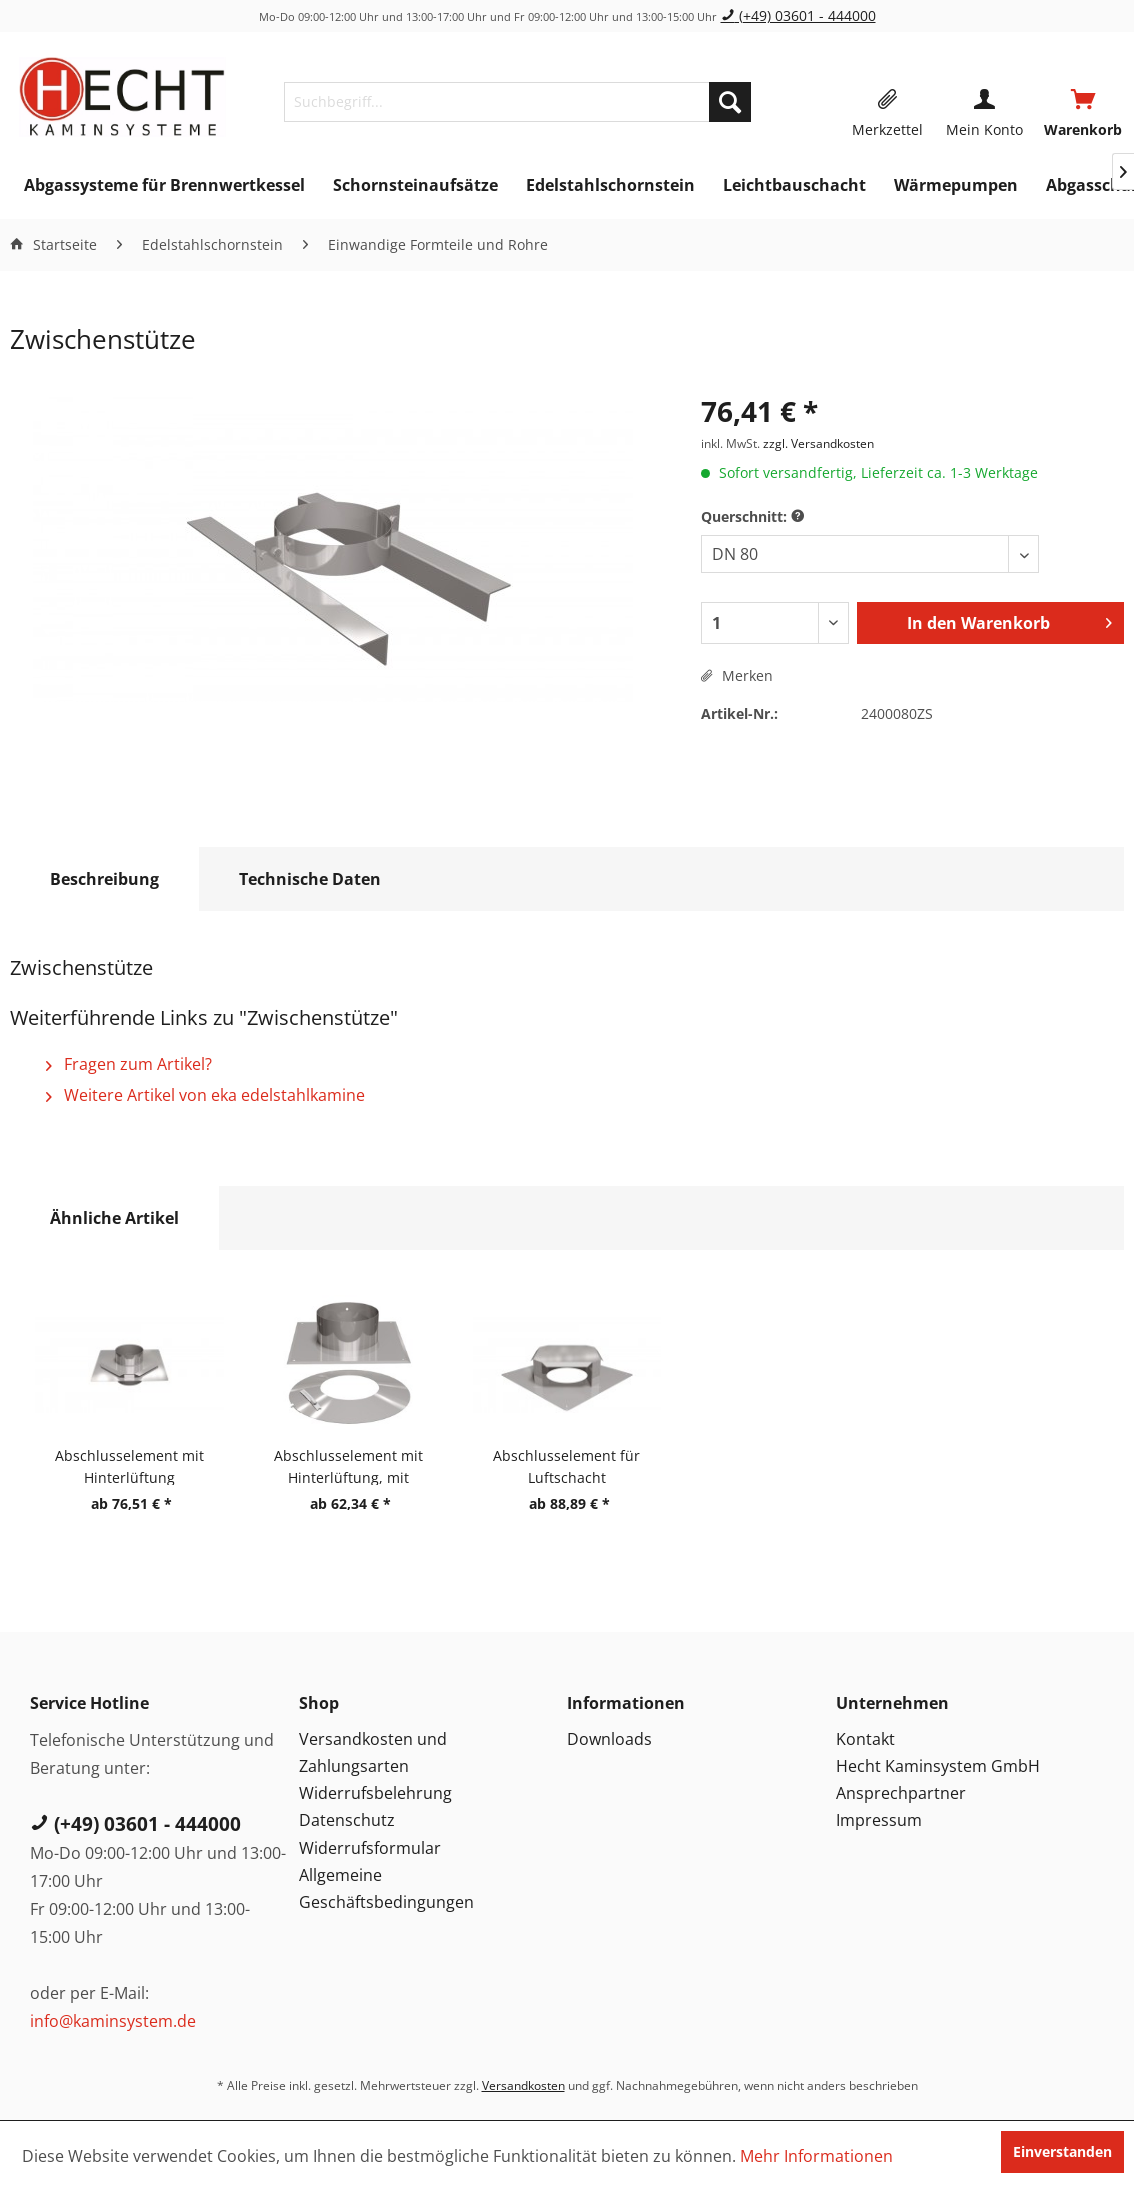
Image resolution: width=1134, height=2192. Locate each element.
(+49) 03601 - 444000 (798, 15)
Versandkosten (523, 2085)
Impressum (879, 1820)
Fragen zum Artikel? (129, 1064)
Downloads (609, 1739)
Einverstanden (1062, 2151)
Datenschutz (347, 1820)
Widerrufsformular (370, 1848)
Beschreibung (104, 879)
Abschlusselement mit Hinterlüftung (129, 1465)
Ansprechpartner (901, 1793)
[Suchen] (730, 102)
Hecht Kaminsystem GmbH (938, 1766)
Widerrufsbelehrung (375, 1793)
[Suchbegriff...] (518, 102)
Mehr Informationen (816, 2156)
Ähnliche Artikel (114, 1218)
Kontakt (865, 1739)
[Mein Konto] (984, 102)
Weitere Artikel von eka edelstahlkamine (205, 1095)
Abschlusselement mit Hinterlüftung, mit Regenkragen (348, 1465)
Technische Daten (310, 879)
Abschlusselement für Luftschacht (566, 1465)
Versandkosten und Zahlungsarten (373, 1752)
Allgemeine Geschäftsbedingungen (386, 1888)
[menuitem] (518, 102)
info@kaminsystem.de (113, 2021)
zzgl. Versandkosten (818, 443)
